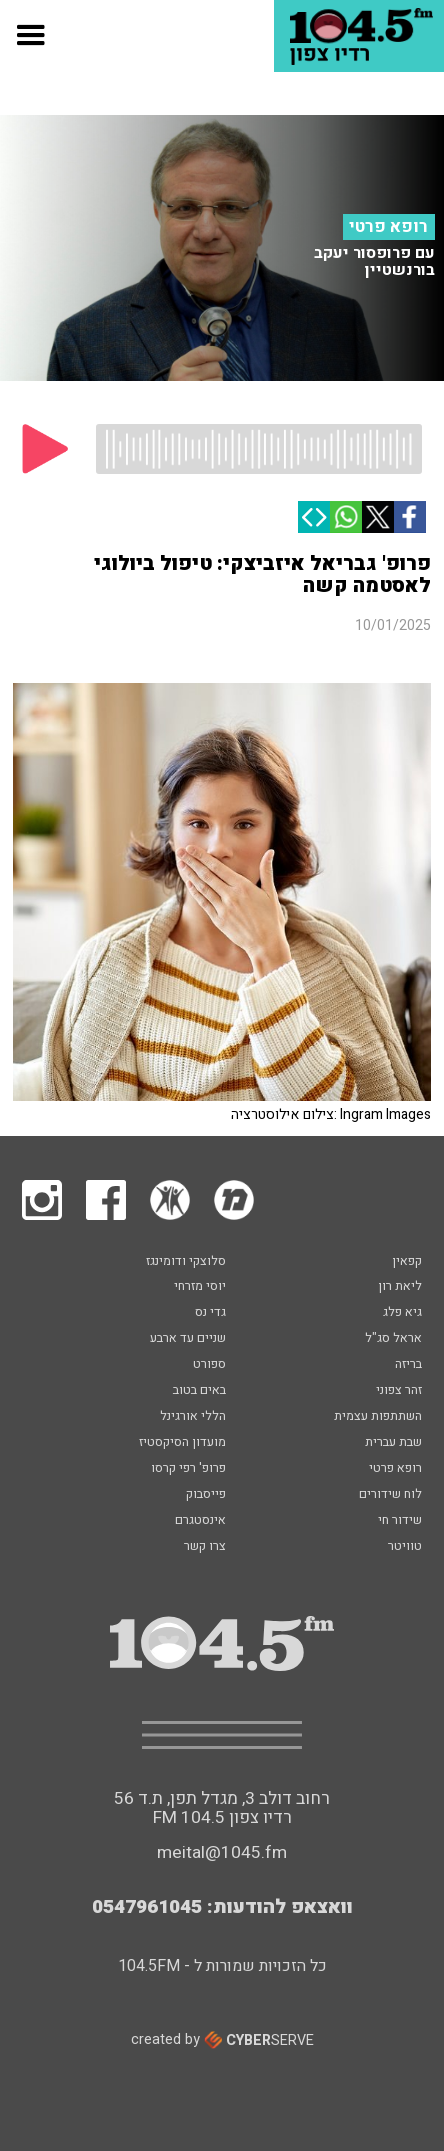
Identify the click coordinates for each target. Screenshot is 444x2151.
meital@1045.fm (222, 1852)
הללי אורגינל (193, 1417)
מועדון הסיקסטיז (182, 1443)
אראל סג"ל (393, 1339)
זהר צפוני (399, 1391)
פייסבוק (206, 1495)
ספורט (209, 1365)
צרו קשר (205, 1547)
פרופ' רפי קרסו (188, 1469)
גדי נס (210, 1313)
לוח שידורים (390, 1495)
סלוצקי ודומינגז (186, 1262)
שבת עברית (393, 1443)
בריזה (408, 1365)
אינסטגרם (200, 1521)
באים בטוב (199, 1391)
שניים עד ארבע (188, 1339)
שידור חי (400, 1521)
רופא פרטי (388, 226)
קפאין (407, 1262)
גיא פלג (402, 1313)
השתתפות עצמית (378, 1417)
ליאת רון (400, 1287)
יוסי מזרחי (200, 1287)
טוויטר (405, 1547)
